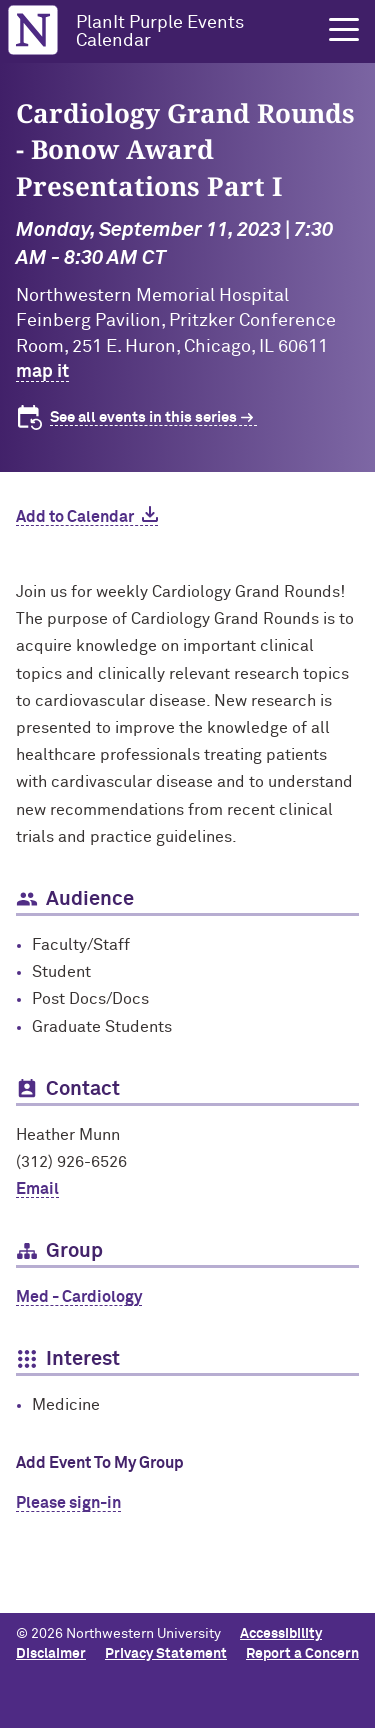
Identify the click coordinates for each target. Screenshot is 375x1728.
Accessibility (281, 1634)
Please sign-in (68, 1503)
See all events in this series (143, 417)
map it (42, 372)
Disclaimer (51, 1654)
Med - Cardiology (79, 1297)
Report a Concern (302, 1654)
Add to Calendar (75, 517)
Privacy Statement (166, 1654)
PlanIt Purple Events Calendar (160, 32)
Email (37, 1189)
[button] (344, 30)
